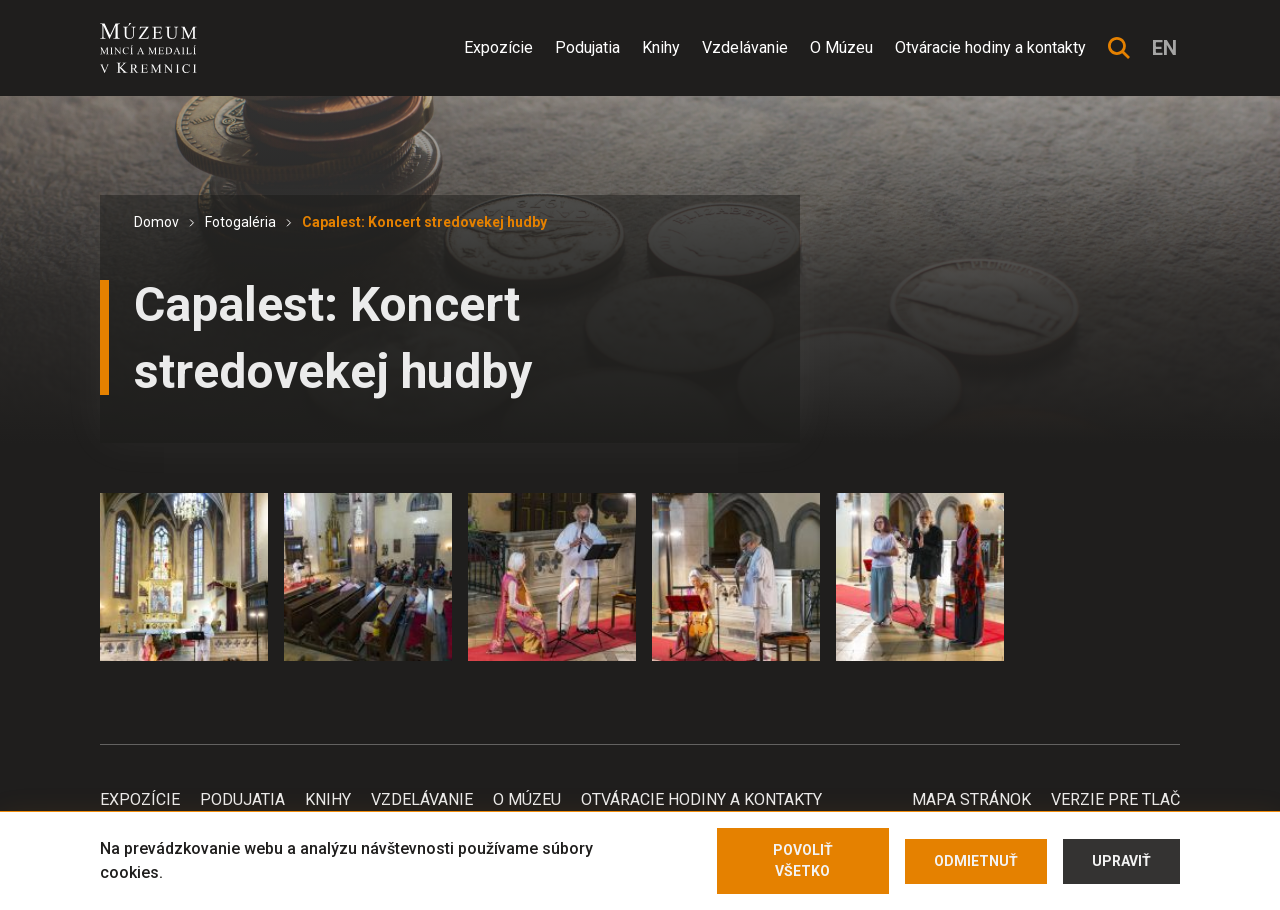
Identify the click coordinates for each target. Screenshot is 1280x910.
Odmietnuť (976, 861)
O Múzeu (841, 47)
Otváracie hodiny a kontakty (990, 47)
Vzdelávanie (745, 47)
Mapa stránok (971, 799)
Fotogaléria (240, 222)
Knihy (661, 47)
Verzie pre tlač (1115, 799)
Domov (156, 222)
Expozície (498, 47)
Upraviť (1121, 861)
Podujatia (587, 47)
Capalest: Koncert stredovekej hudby (424, 222)
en (1164, 48)
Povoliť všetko (803, 860)
